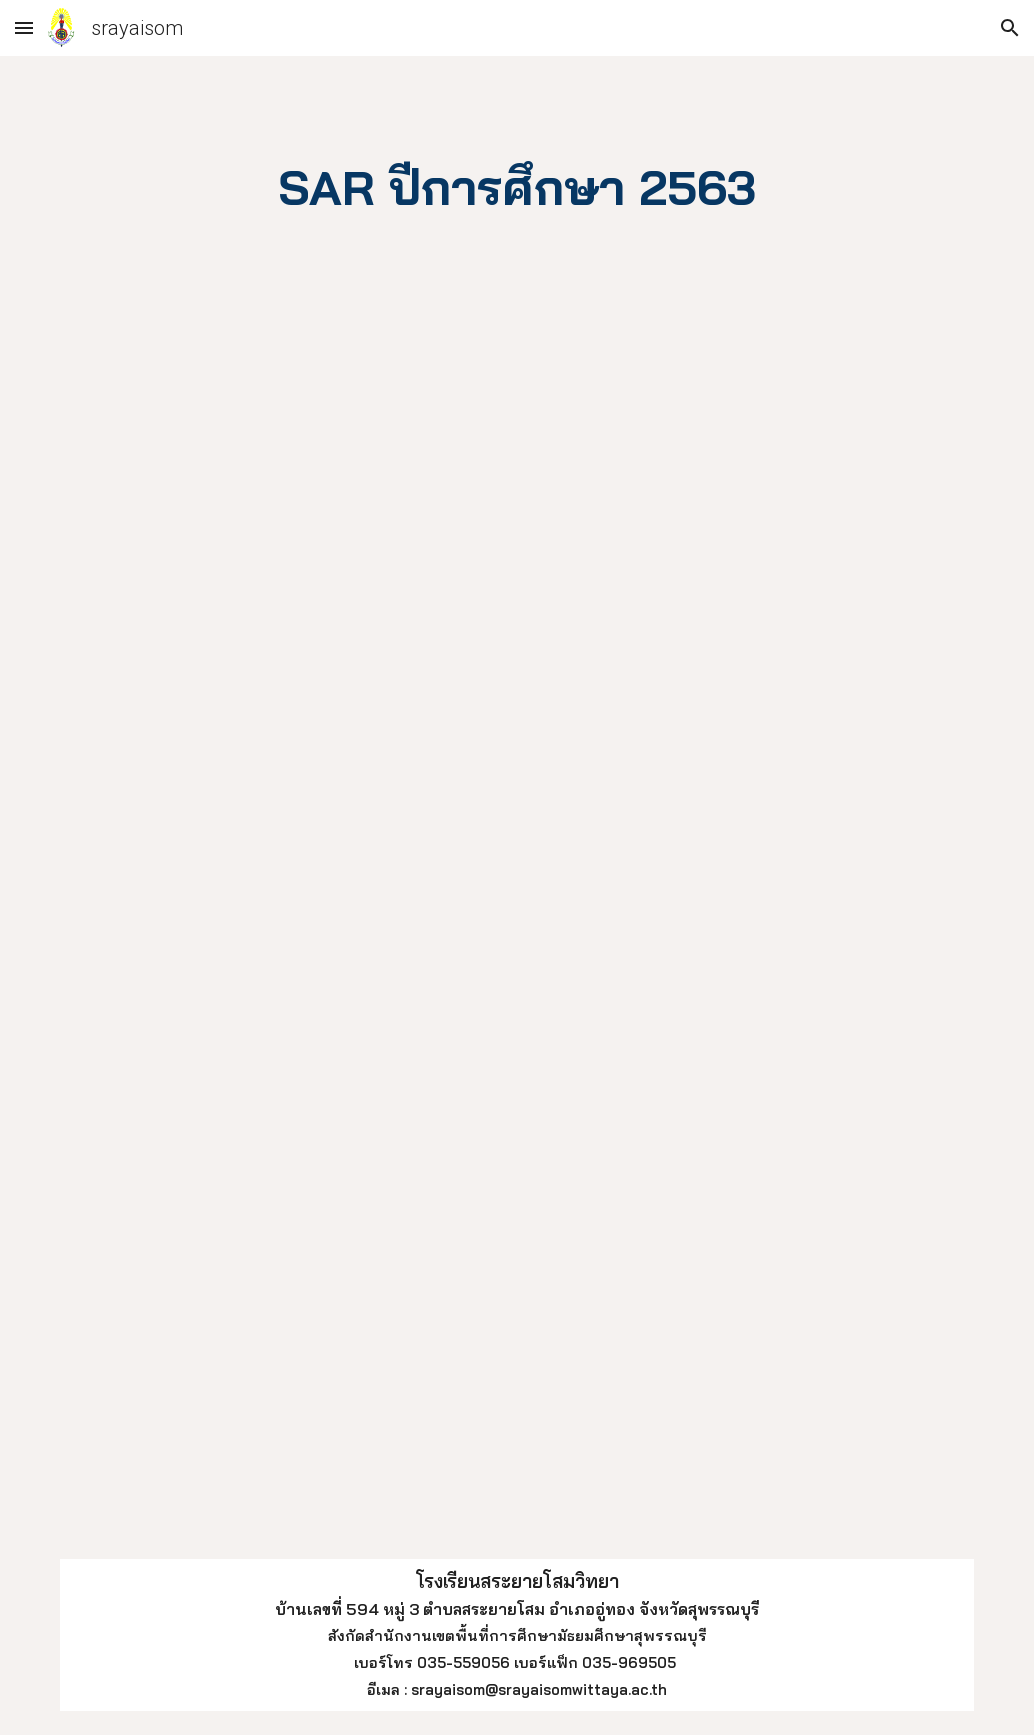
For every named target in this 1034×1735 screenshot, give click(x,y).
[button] (24, 27)
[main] (517, 184)
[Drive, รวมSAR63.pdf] (478, 923)
